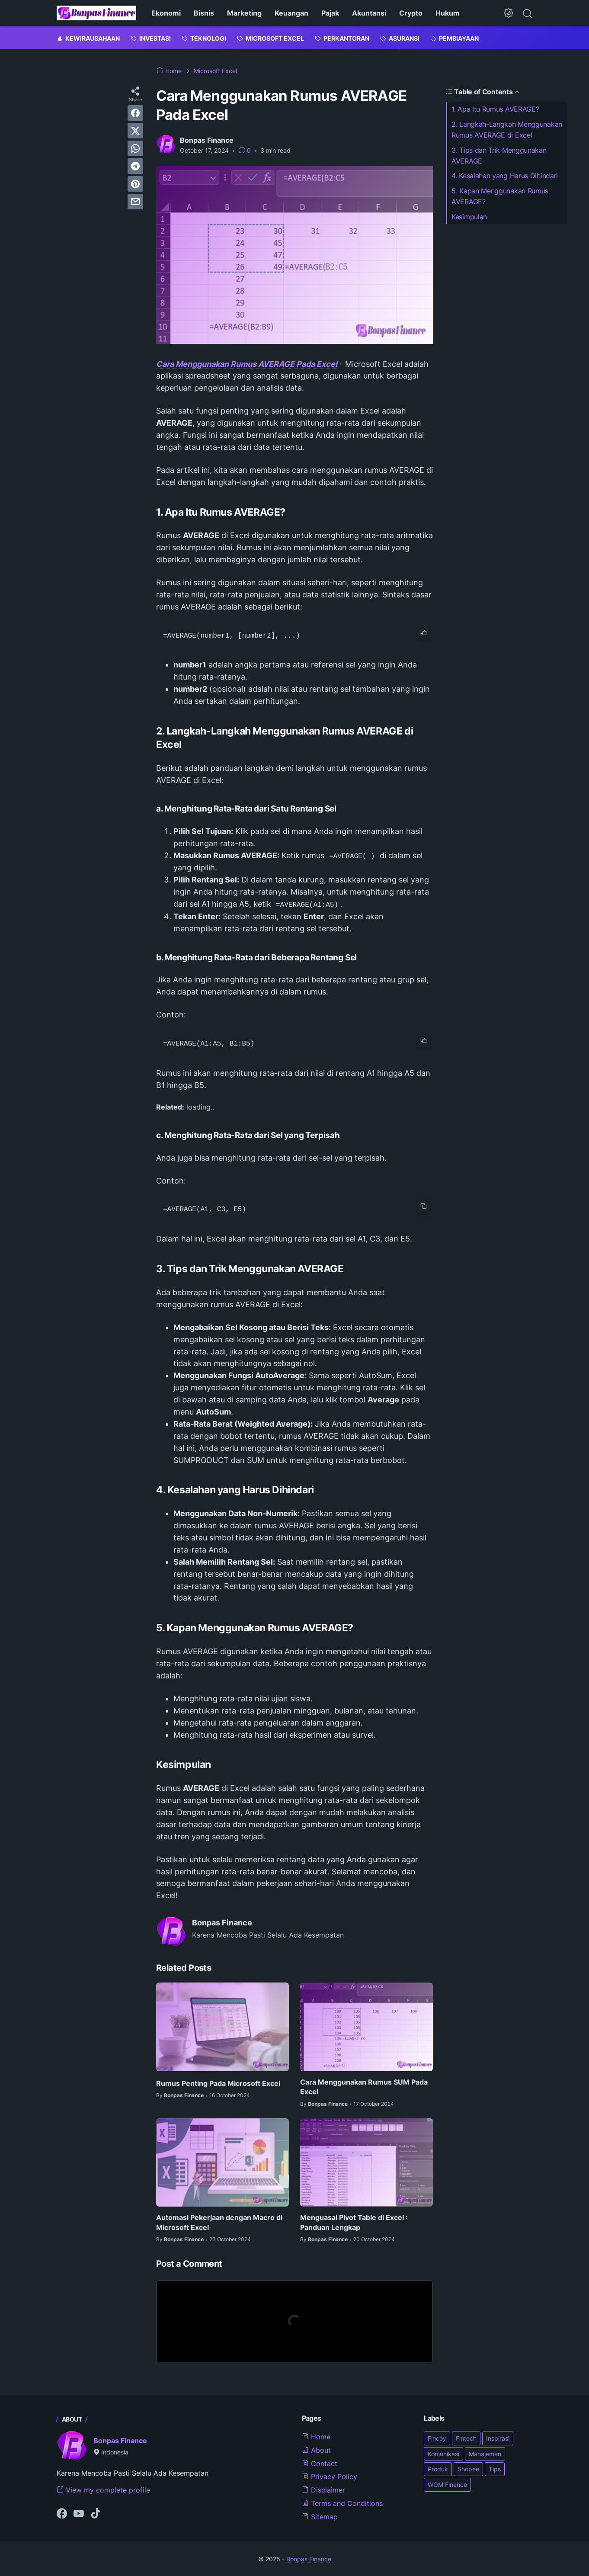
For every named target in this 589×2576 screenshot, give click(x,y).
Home (316, 2436)
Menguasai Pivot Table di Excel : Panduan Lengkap (354, 2222)
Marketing (244, 13)
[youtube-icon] (79, 2513)
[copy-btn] (423, 633)
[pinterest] (135, 184)
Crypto (411, 13)
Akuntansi (369, 13)
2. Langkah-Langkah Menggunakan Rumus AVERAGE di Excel (506, 129)
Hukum (447, 13)
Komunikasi (443, 2453)
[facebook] (135, 113)
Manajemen (485, 2453)
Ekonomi (166, 13)
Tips (495, 2468)
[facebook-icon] (62, 2513)
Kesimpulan (469, 216)
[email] (135, 201)
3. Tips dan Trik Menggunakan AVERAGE (499, 155)
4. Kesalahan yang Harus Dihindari (504, 175)
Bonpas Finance (120, 2439)
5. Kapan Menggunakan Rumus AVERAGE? (499, 196)
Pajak (330, 13)
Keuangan (291, 13)
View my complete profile (103, 2489)
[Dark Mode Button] (508, 13)
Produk (438, 2468)
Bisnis (204, 13)
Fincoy (437, 2437)
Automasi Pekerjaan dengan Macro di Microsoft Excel (219, 2222)
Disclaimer (323, 2489)
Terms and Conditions (342, 2502)
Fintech (466, 2437)
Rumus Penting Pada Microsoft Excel (218, 2082)
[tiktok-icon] (95, 2513)
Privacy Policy (329, 2476)
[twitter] (135, 130)
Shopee (468, 2468)
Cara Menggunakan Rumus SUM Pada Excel (364, 2086)
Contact (319, 2462)
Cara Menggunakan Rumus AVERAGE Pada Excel (246, 364)
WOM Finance (447, 2483)
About (316, 2449)
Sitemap (320, 2516)
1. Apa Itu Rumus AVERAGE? (495, 109)
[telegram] (135, 166)
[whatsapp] (135, 148)
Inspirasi (497, 2437)
